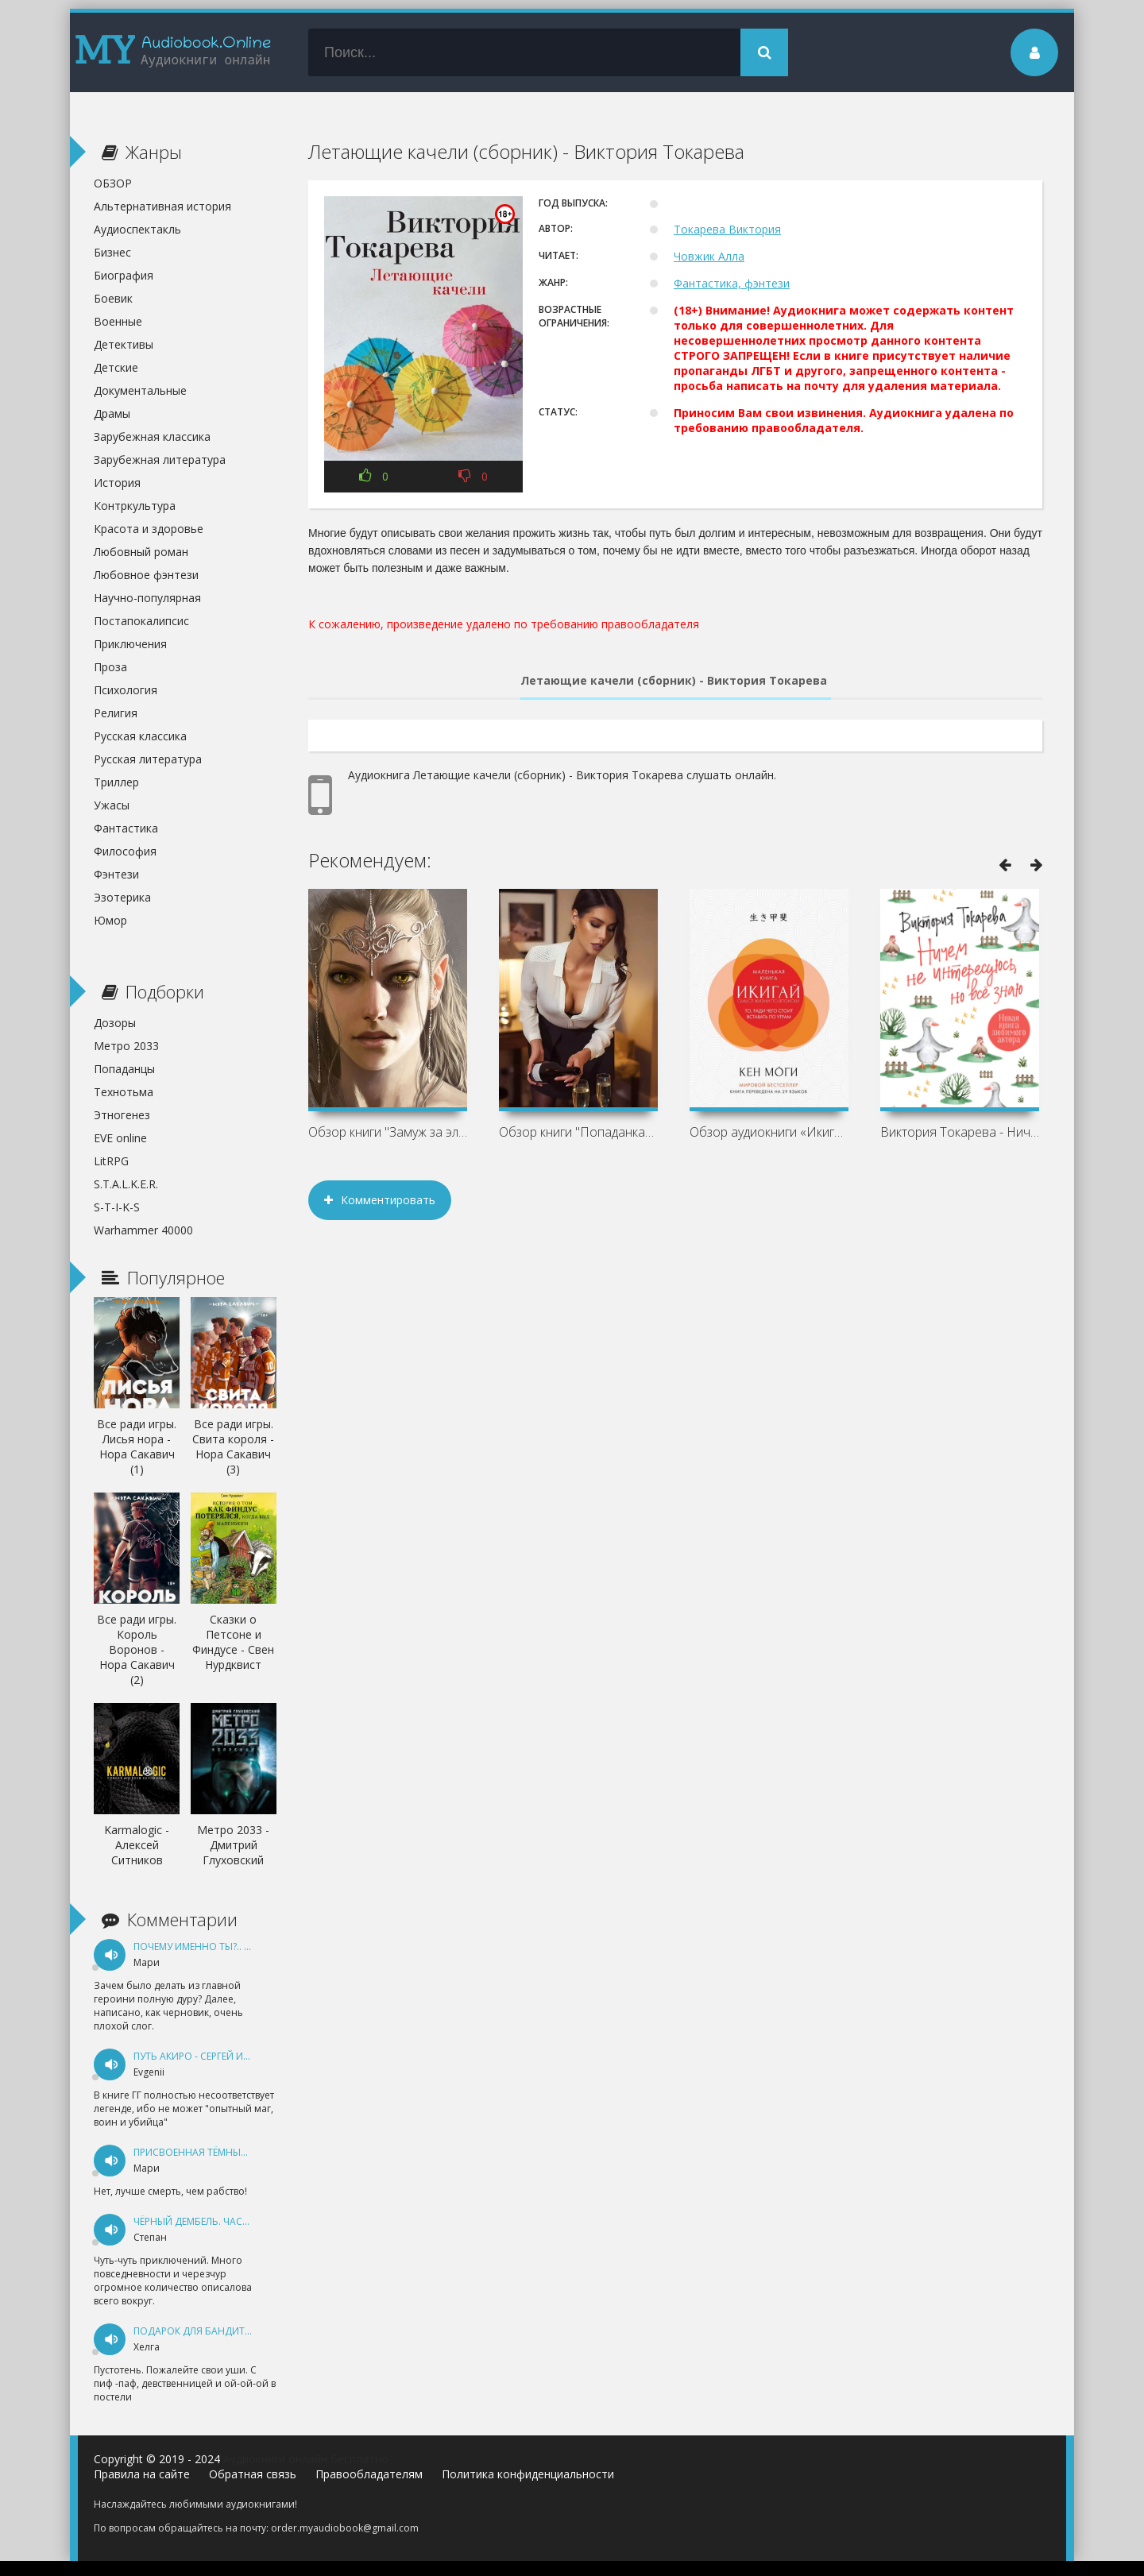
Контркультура (135, 505)
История (117, 482)
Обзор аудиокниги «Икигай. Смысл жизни (769, 1132)
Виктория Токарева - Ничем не (959, 1132)
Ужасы (111, 805)
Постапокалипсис (141, 620)
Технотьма (123, 1091)
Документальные (140, 390)
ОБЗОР (113, 183)
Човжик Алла (709, 256)
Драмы (112, 413)
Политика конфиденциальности (528, 2473)
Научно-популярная (147, 597)
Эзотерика (122, 897)
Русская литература (148, 759)
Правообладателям (369, 2473)
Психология (125, 689)
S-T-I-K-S (117, 1207)
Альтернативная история (162, 206)
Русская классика (140, 735)
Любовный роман (141, 551)
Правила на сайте (142, 2473)
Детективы (123, 344)
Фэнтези (116, 874)
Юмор (110, 920)
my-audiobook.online (173, 52)
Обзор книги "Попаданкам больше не (578, 1132)
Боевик (113, 298)
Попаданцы (124, 1068)
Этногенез (122, 1114)
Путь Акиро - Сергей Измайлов (212, 2056)
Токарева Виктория (727, 229)
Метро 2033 (126, 1045)
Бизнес (112, 252)
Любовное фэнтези (146, 574)
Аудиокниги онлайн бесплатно (305, 2458)
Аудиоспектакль (137, 229)
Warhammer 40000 (143, 1230)
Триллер (116, 782)
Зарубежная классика (152, 436)
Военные (118, 321)
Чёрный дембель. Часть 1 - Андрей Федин (239, 2221)
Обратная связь (252, 2473)
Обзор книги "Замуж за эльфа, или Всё (387, 1132)
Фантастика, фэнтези (732, 283)
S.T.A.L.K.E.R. (126, 1183)
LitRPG (111, 1160)
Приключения (130, 643)
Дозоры (115, 1022)
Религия (115, 712)
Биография (123, 275)
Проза (110, 666)
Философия (125, 851)
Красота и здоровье (148, 528)
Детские (116, 367)
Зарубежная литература (160, 459)
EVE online (120, 1137)
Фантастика (126, 828)
